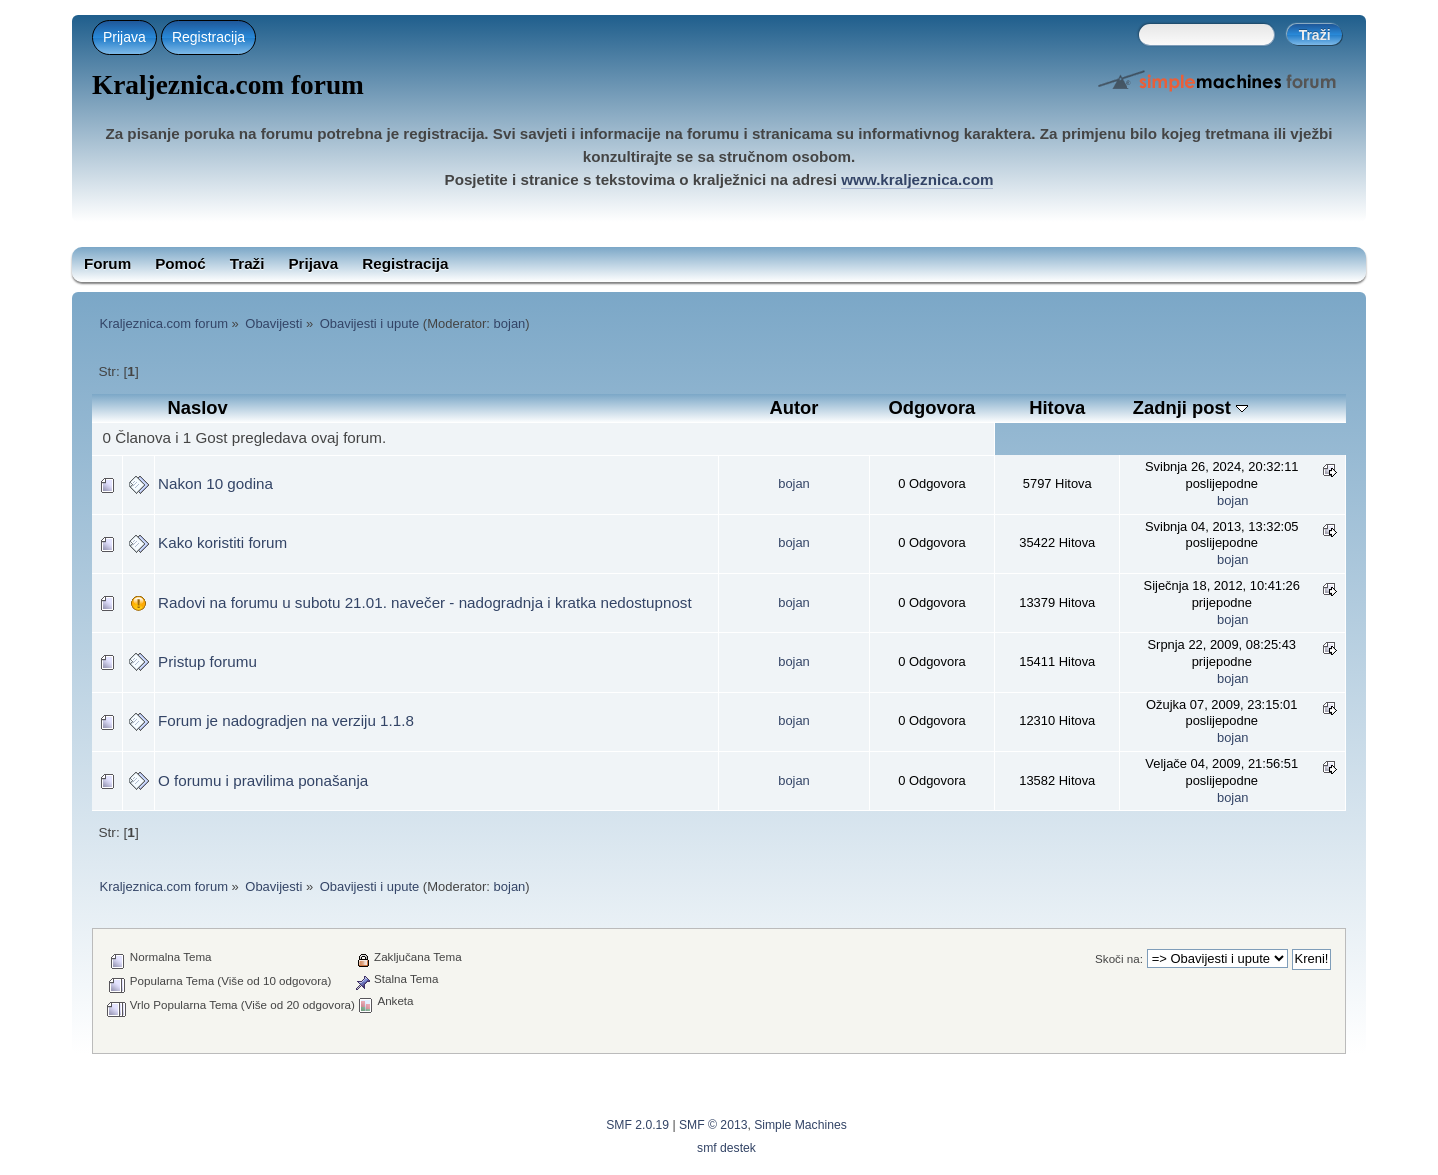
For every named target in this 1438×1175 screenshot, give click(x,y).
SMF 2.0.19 (637, 1125)
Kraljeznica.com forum (228, 85)
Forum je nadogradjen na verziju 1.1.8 (286, 720)
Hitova (1057, 407)
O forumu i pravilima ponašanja (263, 780)
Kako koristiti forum (222, 542)
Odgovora (932, 407)
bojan (510, 323)
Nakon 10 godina (215, 483)
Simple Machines (800, 1125)
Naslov (197, 407)
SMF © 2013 (713, 1125)
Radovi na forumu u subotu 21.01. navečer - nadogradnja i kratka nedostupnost (425, 602)
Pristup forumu (207, 661)
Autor (794, 407)
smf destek (726, 1148)
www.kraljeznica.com (917, 179)
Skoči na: (1119, 958)
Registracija (208, 37)
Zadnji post (1190, 407)
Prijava (124, 37)
